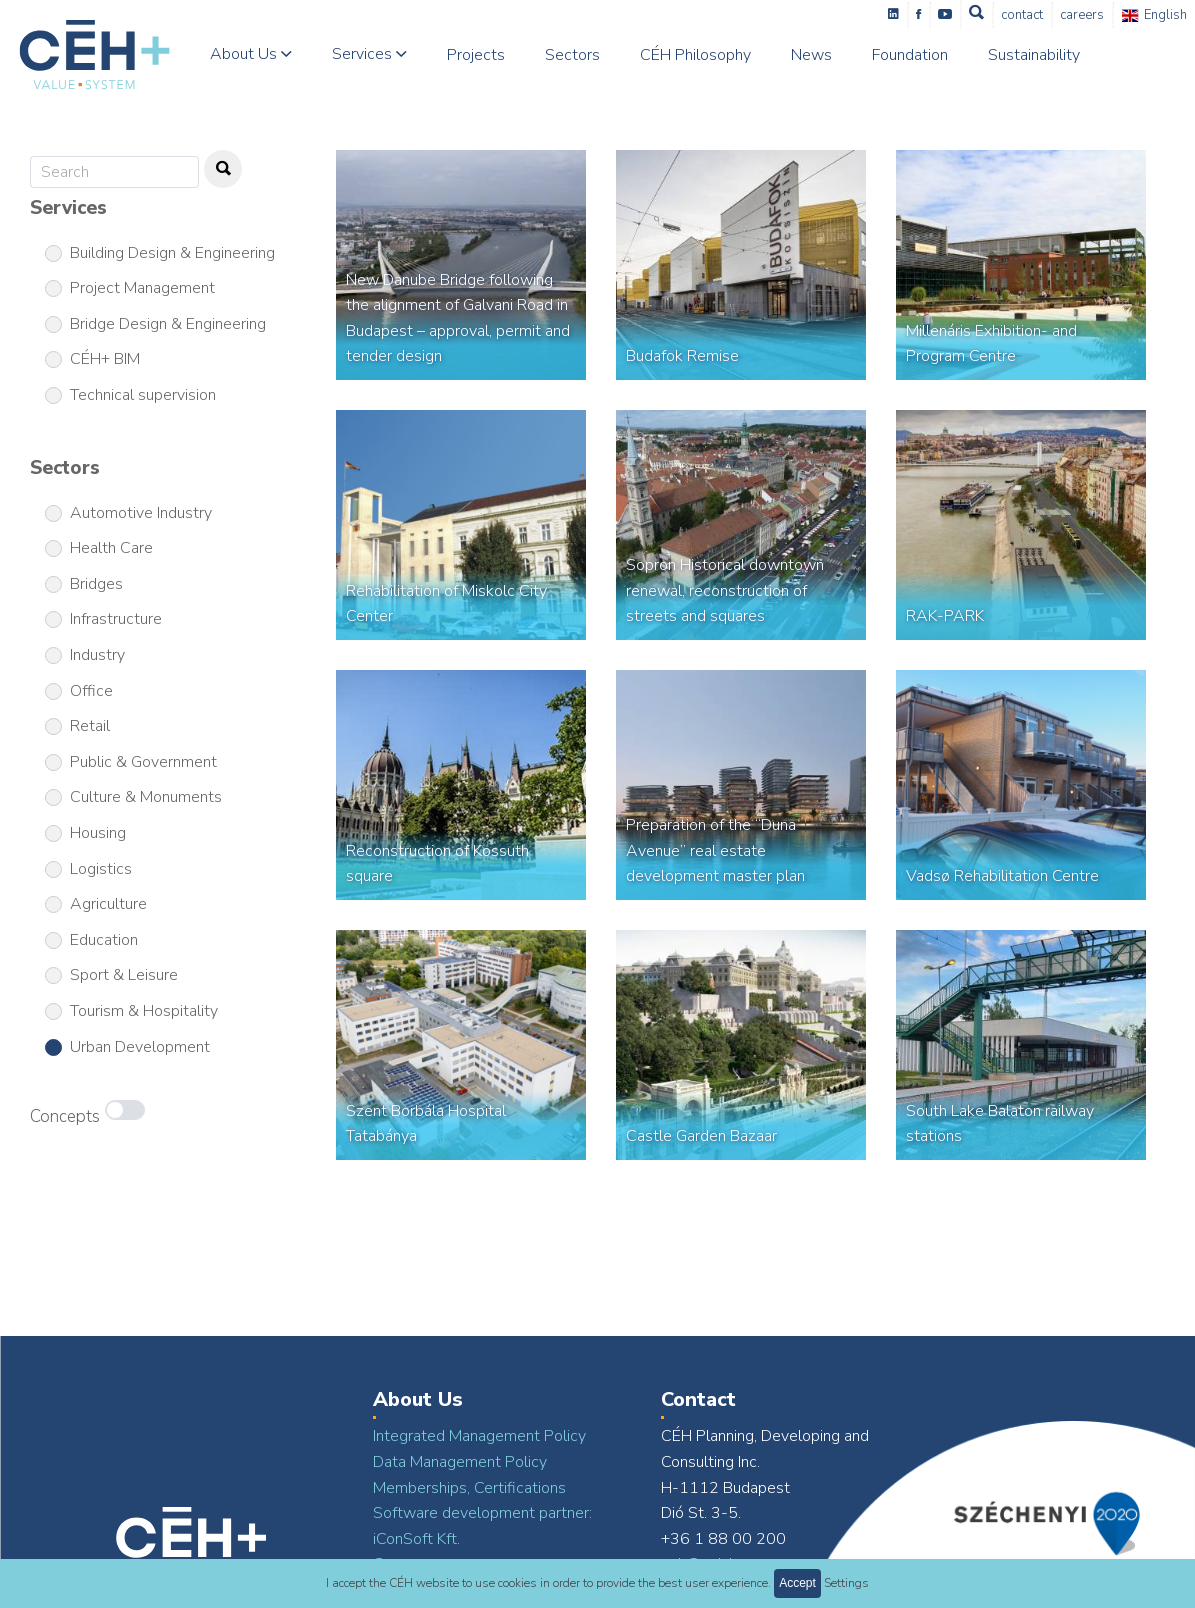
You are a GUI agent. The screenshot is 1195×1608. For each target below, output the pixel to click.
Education (104, 940)
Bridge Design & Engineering (168, 324)
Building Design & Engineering (172, 253)
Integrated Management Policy (479, 1436)
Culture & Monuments (146, 797)
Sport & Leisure (124, 975)
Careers (1083, 15)
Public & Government (143, 762)
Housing (98, 833)
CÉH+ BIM (105, 359)
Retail (90, 726)
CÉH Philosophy (695, 55)
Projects (476, 55)
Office (91, 691)
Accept (797, 1583)
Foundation (910, 55)
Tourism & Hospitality (144, 1011)
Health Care (111, 548)
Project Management (142, 288)
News (811, 55)
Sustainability (1034, 55)
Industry (97, 655)
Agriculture (108, 904)
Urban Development (140, 1047)
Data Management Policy (460, 1462)
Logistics (101, 869)
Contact (1023, 15)
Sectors (572, 55)
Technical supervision (143, 395)
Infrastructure (116, 619)
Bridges (96, 584)
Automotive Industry (141, 513)
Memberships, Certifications (469, 1488)
